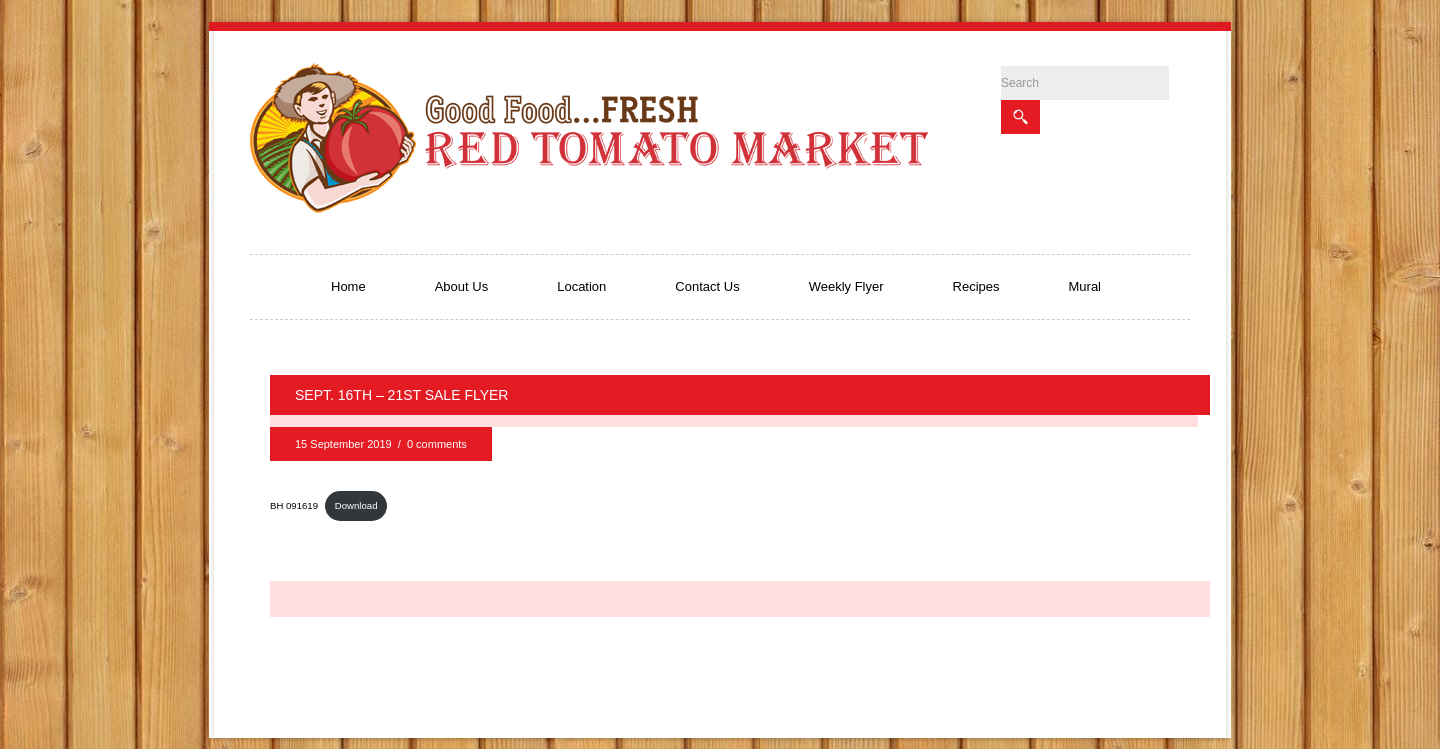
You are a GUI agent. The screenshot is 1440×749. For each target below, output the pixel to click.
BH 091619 (294, 505)
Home (348, 286)
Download (356, 505)
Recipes (976, 286)
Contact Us (707, 286)
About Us (461, 286)
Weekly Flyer (846, 286)
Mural (1085, 286)
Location (581, 286)
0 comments (437, 444)
